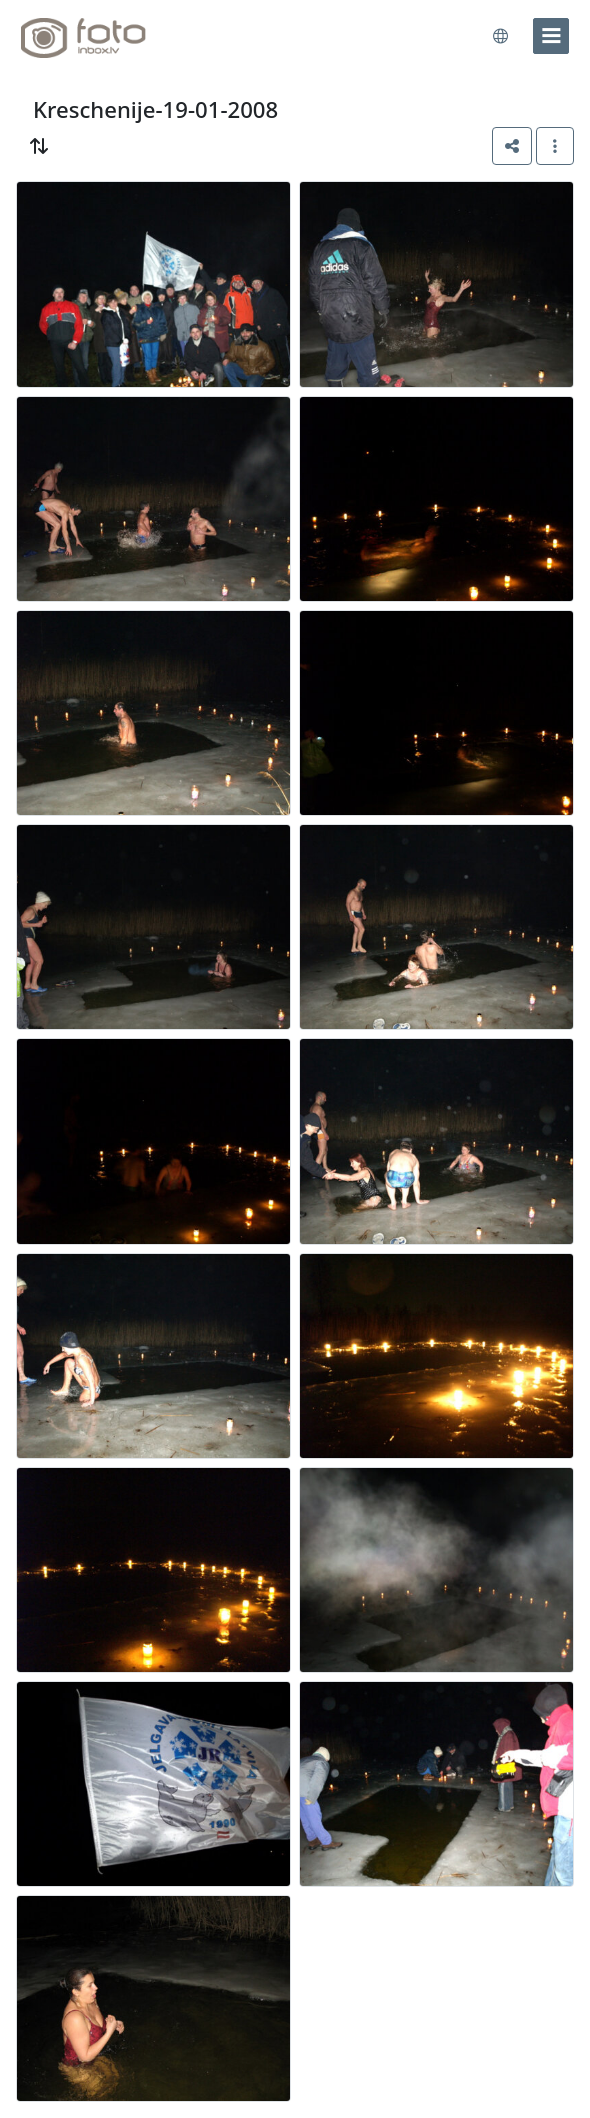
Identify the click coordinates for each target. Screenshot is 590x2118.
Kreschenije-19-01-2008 (155, 109)
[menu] (551, 36)
